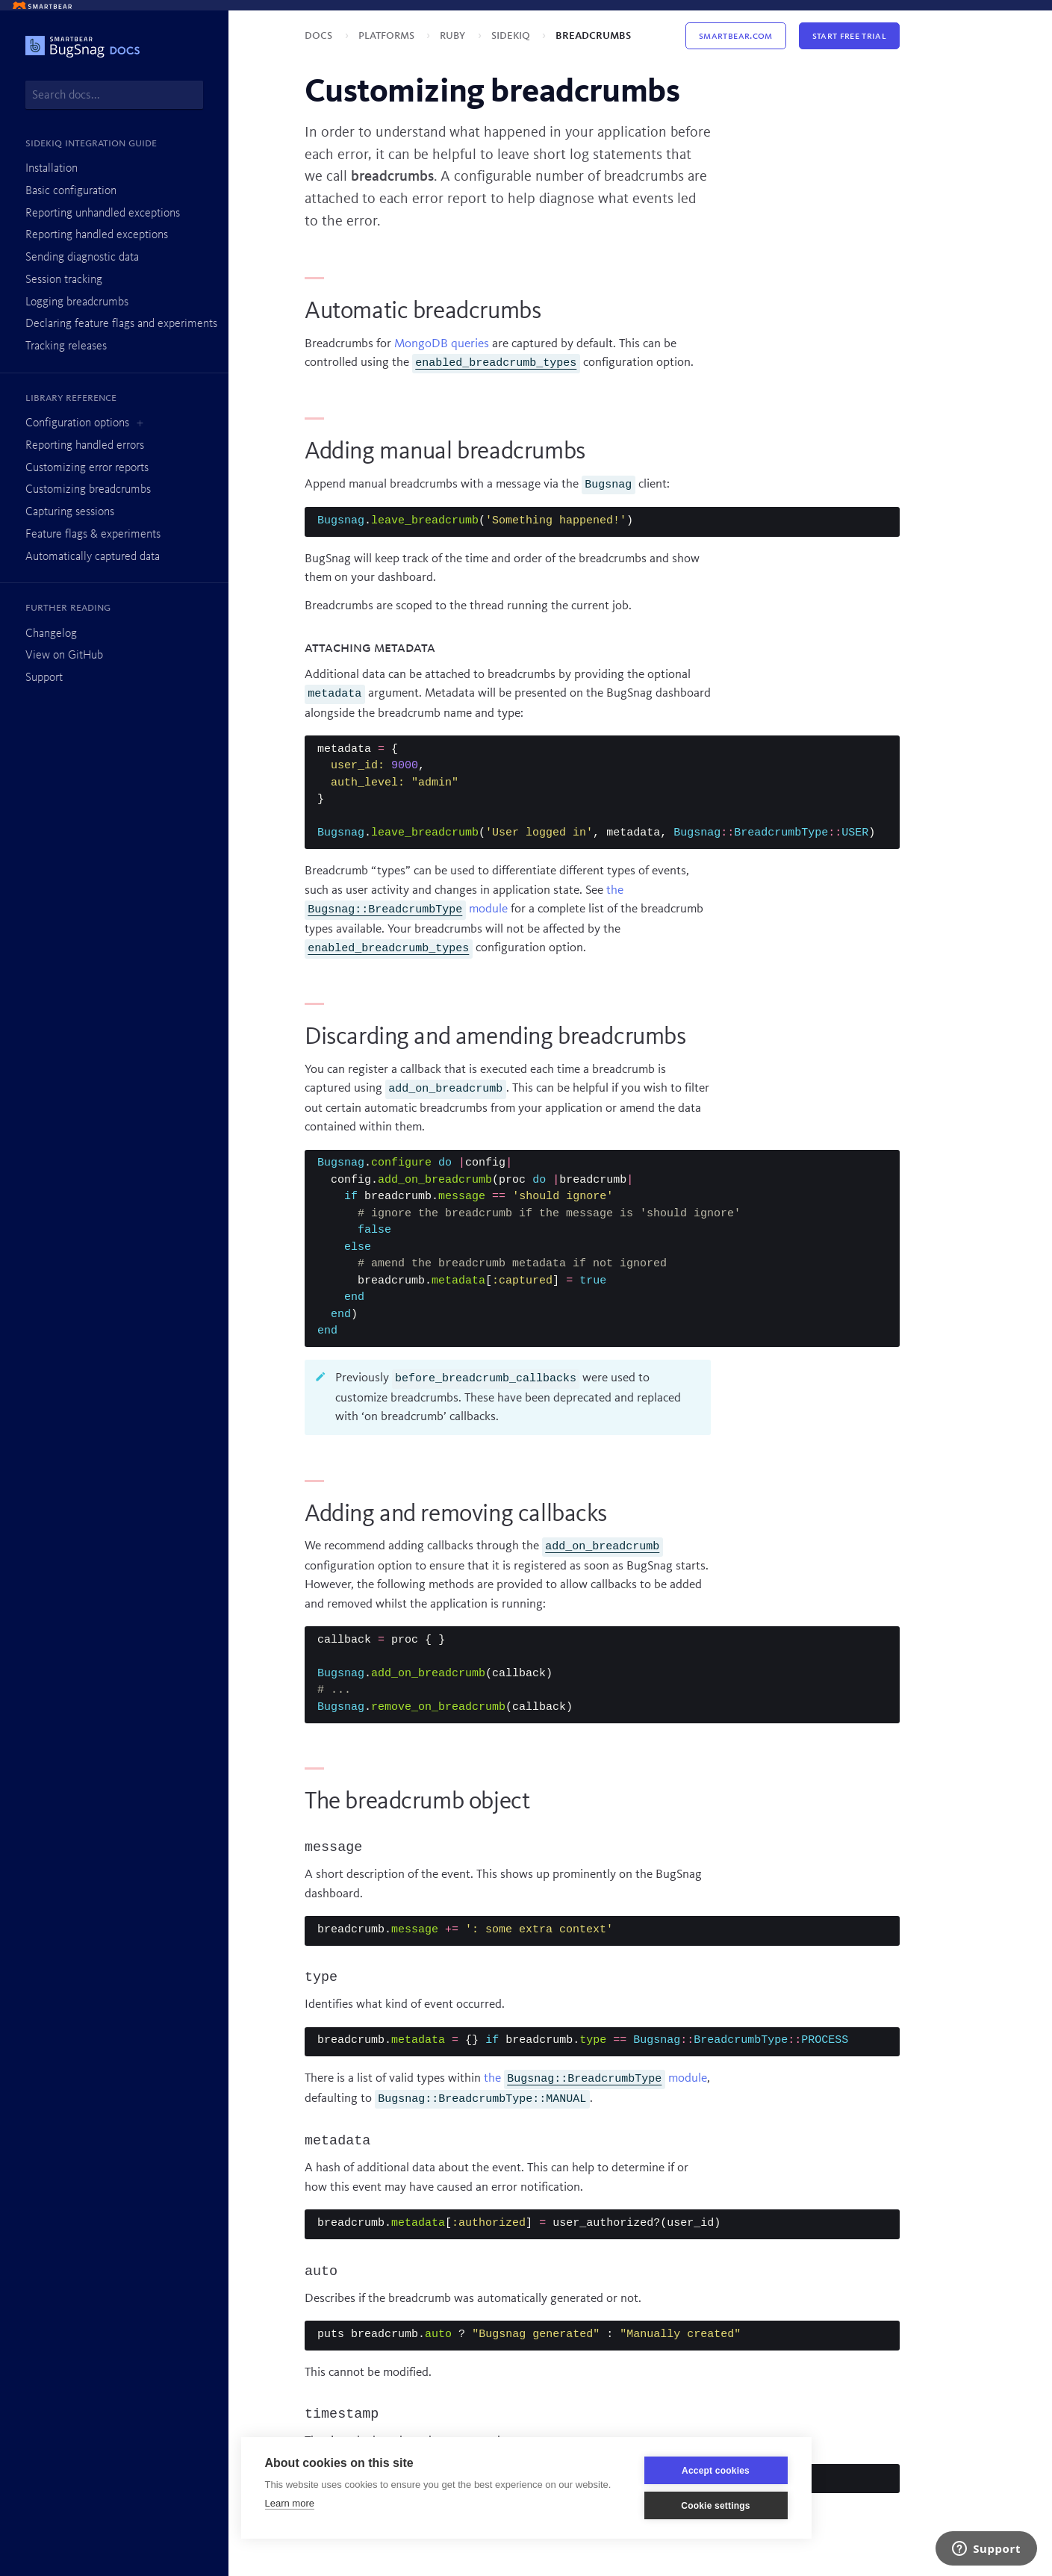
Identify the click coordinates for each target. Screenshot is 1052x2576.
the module (595, 2078)
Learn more (289, 2503)
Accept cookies (716, 2470)
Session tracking (63, 280)
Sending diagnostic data (82, 258)
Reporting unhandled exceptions (102, 214)
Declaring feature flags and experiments (121, 324)
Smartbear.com (735, 36)
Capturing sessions (69, 512)
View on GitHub (64, 656)
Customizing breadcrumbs (88, 490)
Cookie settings (715, 2506)
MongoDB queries (441, 343)
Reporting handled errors (84, 446)
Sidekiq (512, 35)
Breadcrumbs (593, 35)
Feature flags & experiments (93, 535)
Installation (51, 169)
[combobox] (114, 95)
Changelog (51, 634)
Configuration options (77, 423)
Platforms (387, 35)
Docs (320, 35)
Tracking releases (66, 346)
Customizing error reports (87, 468)
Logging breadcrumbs (76, 302)
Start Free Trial (849, 36)
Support (44, 678)
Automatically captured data (92, 557)
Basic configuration (70, 191)
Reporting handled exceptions (96, 235)
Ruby (454, 35)
